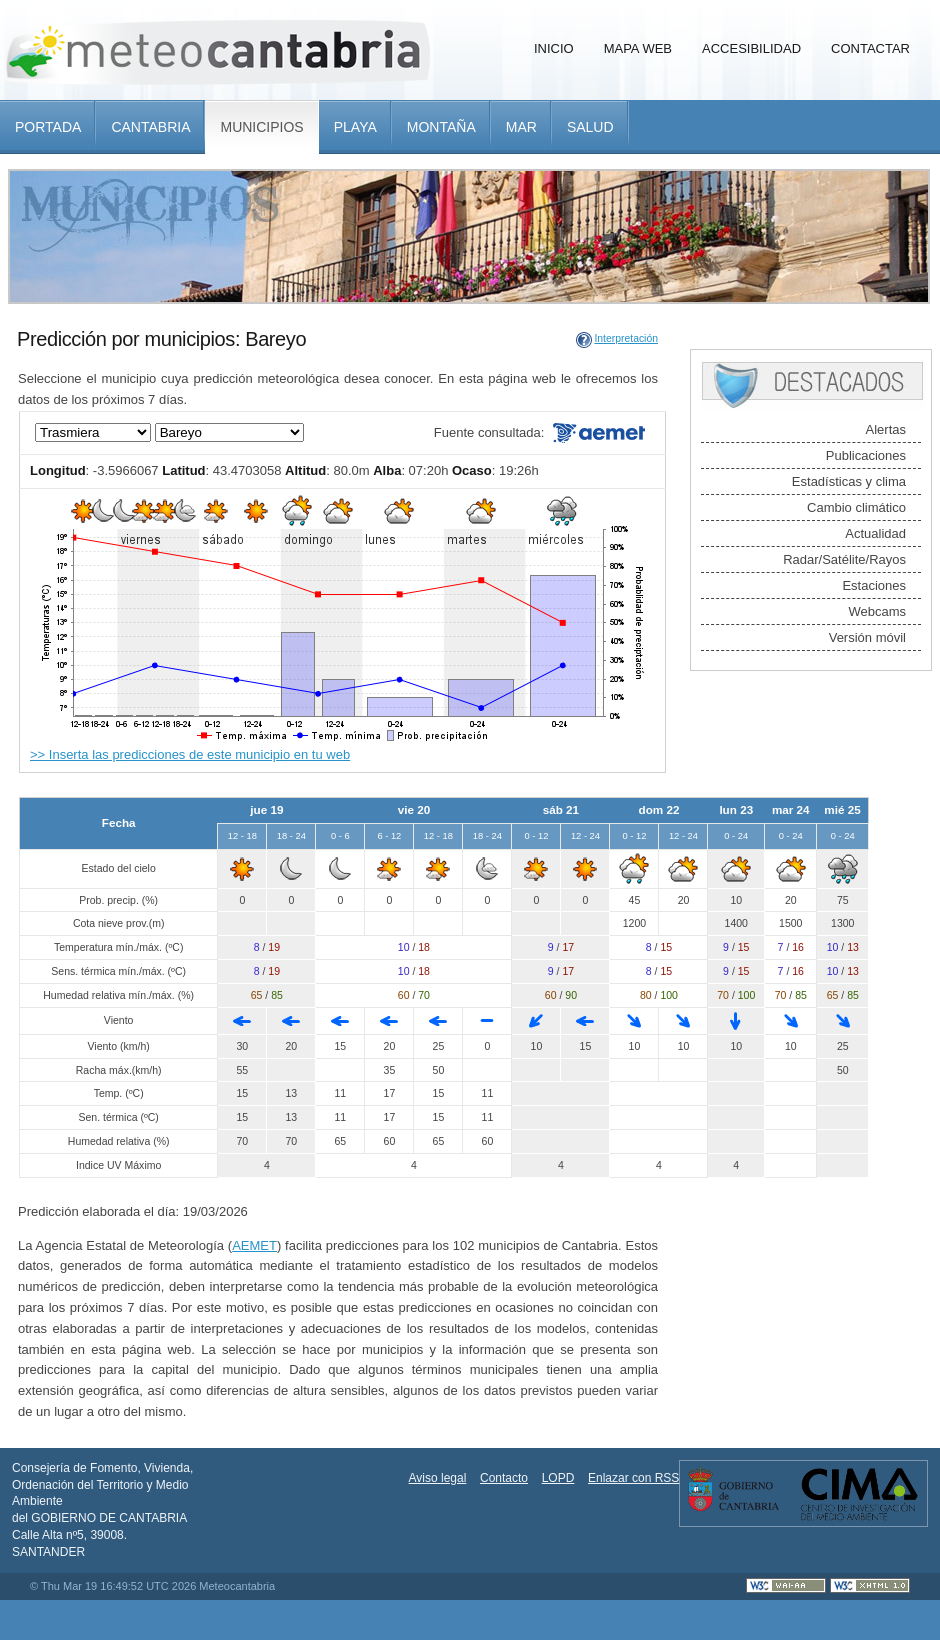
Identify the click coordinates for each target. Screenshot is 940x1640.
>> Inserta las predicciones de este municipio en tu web (190, 754)
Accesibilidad (751, 48)
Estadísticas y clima (849, 481)
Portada (48, 127)
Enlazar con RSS (633, 1478)
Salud (590, 127)
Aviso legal (438, 1478)
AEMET (254, 1245)
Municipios (261, 127)
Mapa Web (638, 48)
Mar (521, 127)
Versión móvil (867, 637)
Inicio (554, 48)
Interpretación (626, 338)
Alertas (886, 429)
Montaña (441, 127)
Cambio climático (856, 507)
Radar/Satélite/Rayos (844, 559)
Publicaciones (866, 455)
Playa (355, 127)
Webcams (877, 611)
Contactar (870, 48)
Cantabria (150, 127)
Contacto (504, 1478)
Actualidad (875, 533)
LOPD (558, 1478)
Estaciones (874, 585)
